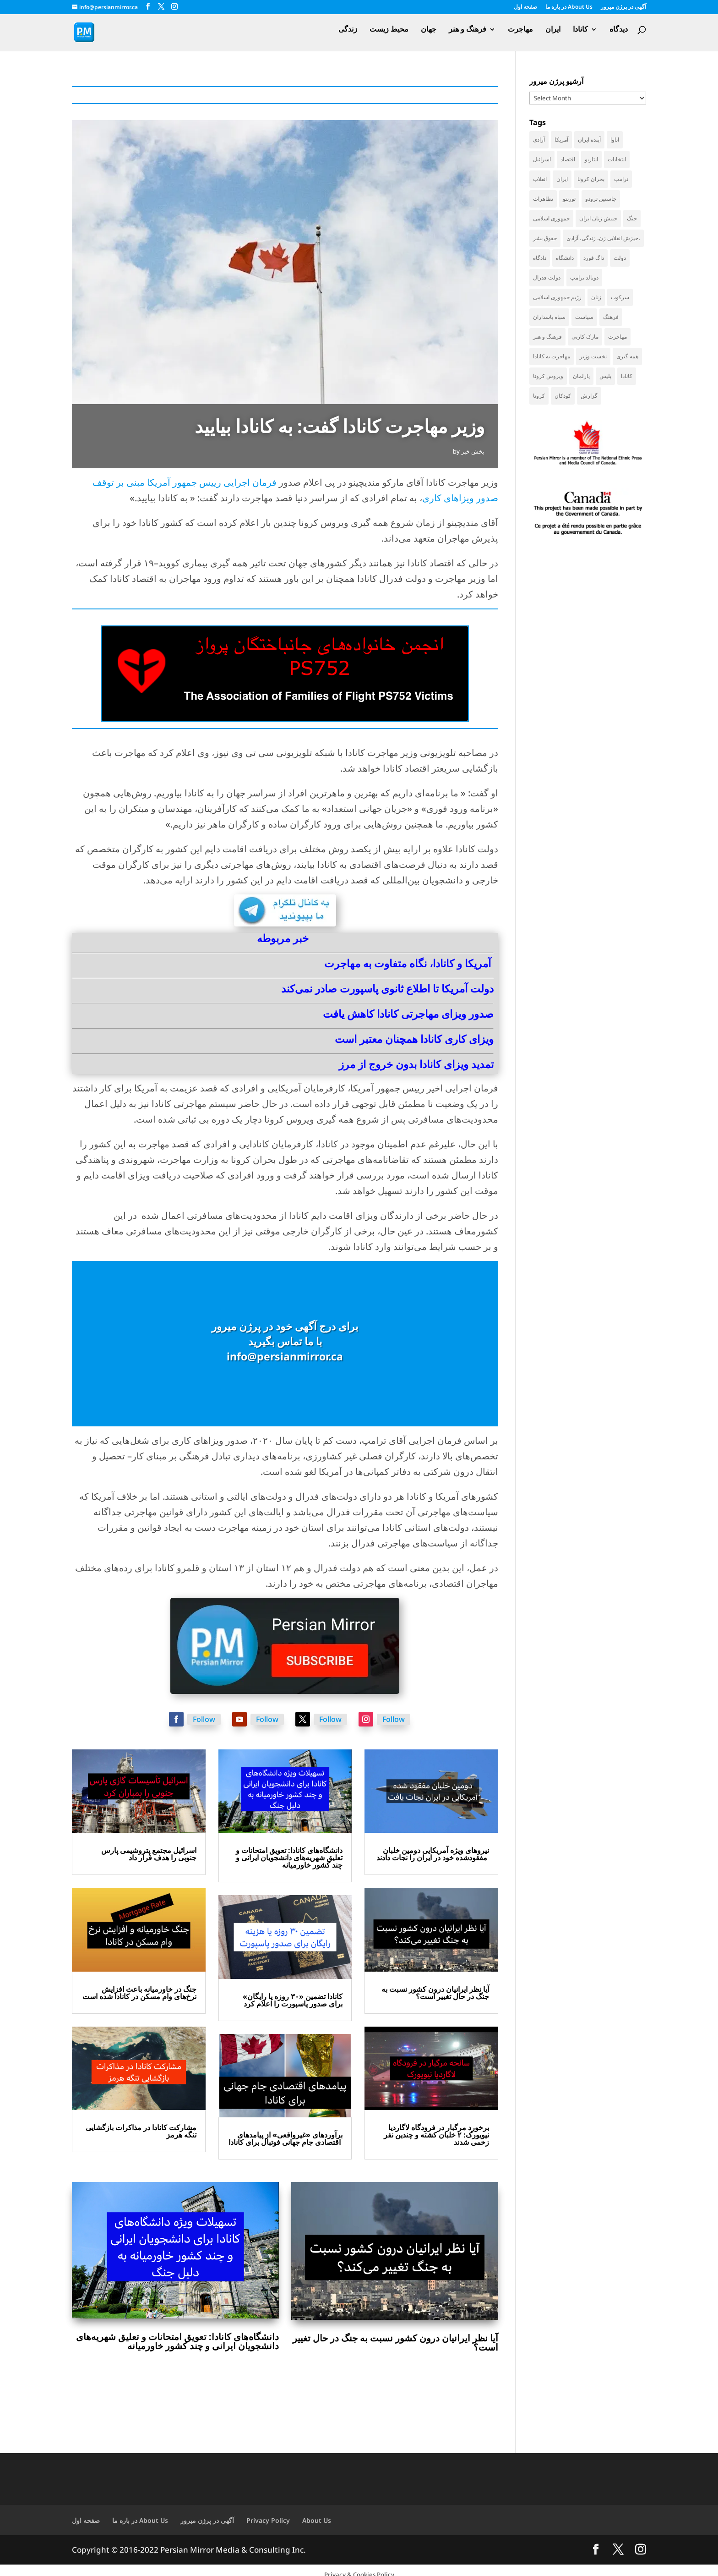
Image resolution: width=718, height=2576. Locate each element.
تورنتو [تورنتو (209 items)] (569, 199)
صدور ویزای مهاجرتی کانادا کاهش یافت (408, 1013)
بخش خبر (472, 451)
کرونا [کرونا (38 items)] (539, 396)
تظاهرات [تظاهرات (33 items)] (543, 199)
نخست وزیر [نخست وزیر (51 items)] (593, 356)
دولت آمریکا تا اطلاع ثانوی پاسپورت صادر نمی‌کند (387, 988)
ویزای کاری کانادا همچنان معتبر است (414, 1038)
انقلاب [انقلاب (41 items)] (540, 179)
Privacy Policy (268, 2520)
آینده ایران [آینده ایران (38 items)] (589, 139)
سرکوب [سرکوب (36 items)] (620, 297)
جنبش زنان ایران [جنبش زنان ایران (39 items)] (598, 218)
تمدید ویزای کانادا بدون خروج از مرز (416, 1064)
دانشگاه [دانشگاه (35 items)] (565, 258)
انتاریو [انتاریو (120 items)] (591, 159)
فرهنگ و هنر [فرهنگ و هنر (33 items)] (547, 336)
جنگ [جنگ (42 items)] (632, 218)
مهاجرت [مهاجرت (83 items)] (617, 336)
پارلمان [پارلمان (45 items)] (581, 376)
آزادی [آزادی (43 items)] (539, 139)
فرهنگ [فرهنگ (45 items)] (611, 317)
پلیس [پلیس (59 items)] (605, 376)
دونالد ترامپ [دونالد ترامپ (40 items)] (584, 277)
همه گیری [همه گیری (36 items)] (627, 356)
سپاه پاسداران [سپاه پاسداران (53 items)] (549, 317)
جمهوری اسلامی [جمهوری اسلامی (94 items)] (551, 218)
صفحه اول (525, 7)
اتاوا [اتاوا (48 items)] (614, 139)
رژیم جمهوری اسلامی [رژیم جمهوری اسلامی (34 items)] (557, 297)
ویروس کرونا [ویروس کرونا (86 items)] (548, 376)
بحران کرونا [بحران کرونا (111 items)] (590, 179)
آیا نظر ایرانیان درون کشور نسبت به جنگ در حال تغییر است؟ (435, 1992)
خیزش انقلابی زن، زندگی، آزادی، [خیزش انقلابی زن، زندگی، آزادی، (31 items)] (603, 238)
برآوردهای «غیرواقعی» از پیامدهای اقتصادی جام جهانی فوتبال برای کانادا (285, 2138)
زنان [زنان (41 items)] (596, 297)
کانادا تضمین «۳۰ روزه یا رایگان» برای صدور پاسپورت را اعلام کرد (293, 2000)
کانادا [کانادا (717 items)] (626, 376)
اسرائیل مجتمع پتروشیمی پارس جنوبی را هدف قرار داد (148, 1854)
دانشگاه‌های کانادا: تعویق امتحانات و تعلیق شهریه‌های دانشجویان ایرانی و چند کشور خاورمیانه (289, 1857)
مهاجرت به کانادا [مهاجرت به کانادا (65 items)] (551, 356)
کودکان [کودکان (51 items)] (563, 396)
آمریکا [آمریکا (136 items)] (561, 139)
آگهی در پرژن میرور (623, 7)
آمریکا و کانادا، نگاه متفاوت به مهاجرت (407, 963)
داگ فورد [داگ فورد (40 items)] (593, 258)
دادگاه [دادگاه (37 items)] (539, 258)
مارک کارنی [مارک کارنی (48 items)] (584, 336)
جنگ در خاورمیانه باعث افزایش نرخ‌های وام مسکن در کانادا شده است (139, 1992)
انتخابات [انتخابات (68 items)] (617, 159)
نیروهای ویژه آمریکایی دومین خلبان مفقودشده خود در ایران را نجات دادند (432, 1854)
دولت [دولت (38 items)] (620, 258)
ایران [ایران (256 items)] (562, 179)
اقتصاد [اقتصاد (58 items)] (567, 159)
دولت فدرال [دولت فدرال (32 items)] (546, 277)
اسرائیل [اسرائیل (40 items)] (542, 159)
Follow (204, 1719)
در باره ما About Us (569, 7)
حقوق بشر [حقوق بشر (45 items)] (545, 238)
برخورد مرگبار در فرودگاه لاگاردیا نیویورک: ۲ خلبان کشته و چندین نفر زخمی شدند (436, 2134)
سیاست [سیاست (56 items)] (584, 317)
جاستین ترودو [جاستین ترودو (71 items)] (600, 199)
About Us (316, 2520)
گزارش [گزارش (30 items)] (589, 396)
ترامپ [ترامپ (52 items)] (621, 179)
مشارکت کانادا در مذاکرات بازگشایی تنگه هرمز (141, 2131)
